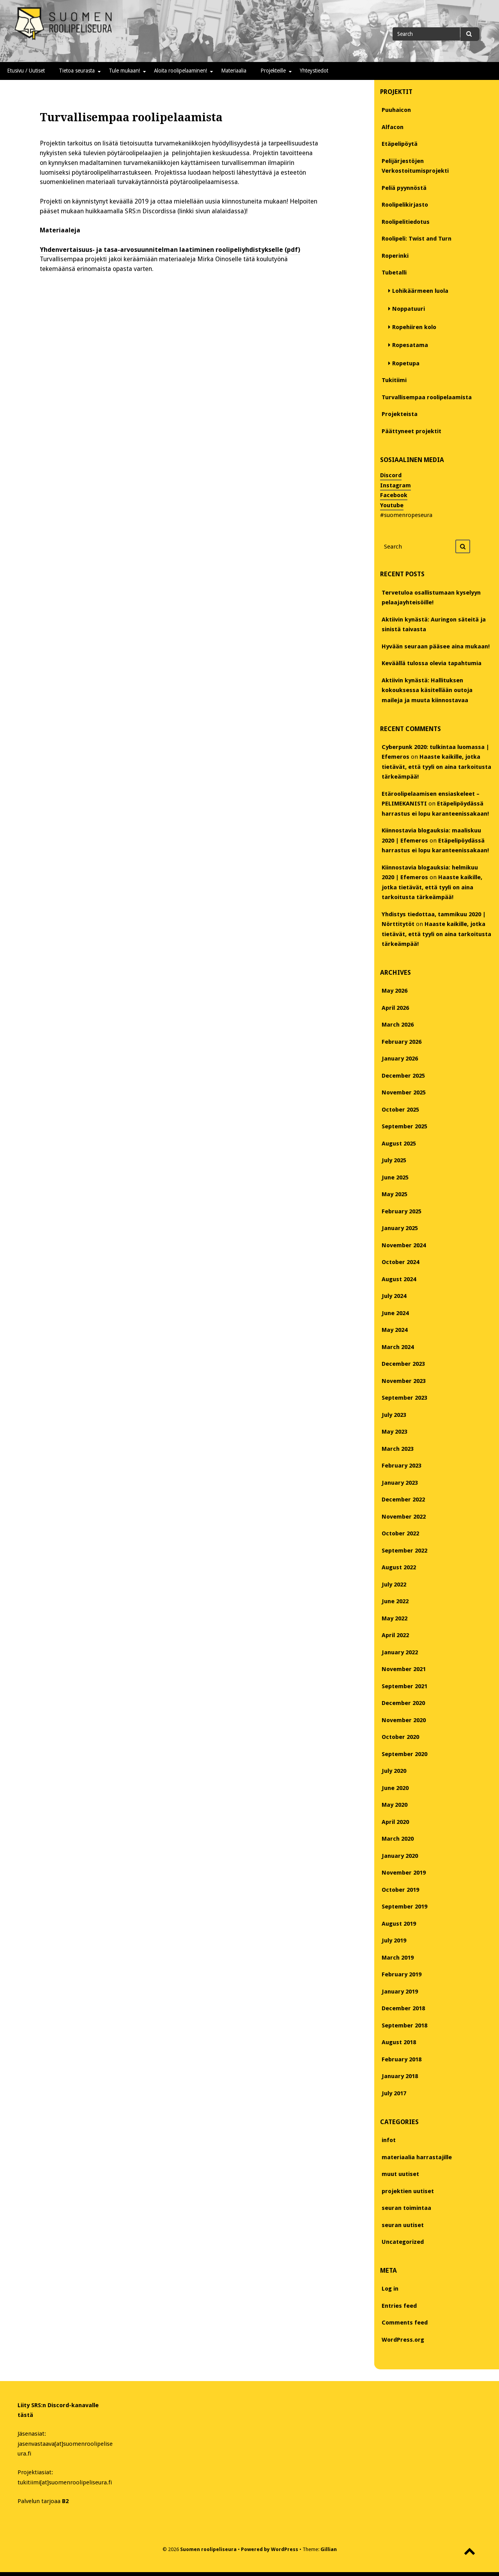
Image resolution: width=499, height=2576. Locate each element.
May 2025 (394, 1194)
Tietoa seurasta (77, 70)
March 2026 (398, 1024)
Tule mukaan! (124, 70)
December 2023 (403, 1363)
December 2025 (403, 1075)
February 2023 (401, 1465)
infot (389, 2140)
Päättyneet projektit (411, 431)
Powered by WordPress (269, 2549)
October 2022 (400, 1533)
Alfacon (392, 127)
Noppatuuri (408, 308)
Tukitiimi (394, 380)
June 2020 (395, 1788)
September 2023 (404, 1397)
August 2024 (399, 1279)
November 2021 (404, 1669)
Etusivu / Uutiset (26, 70)
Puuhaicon (396, 109)
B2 (65, 2501)
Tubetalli (394, 272)
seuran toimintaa (406, 2207)
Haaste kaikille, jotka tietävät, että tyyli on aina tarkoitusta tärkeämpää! (436, 766)
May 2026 (394, 990)
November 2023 (404, 1380)
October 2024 (400, 1262)
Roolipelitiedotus (406, 221)
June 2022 (395, 1601)
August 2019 (399, 1923)
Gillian (328, 2549)
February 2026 (401, 1041)
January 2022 (400, 1652)
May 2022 (394, 1618)
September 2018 (404, 2025)
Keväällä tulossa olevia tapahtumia (431, 663)
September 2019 (404, 1906)
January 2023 (400, 1482)
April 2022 (395, 1635)
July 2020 (394, 1770)
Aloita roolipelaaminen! (180, 70)
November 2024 (404, 1245)
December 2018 (403, 2008)
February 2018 (401, 2059)
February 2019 (401, 1974)
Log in (390, 2288)
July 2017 (394, 2093)
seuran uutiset (403, 2225)
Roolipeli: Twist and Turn (416, 238)
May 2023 (394, 1431)
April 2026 (395, 1007)
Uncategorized (403, 2241)
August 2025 (399, 1143)
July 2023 (394, 1414)
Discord (391, 475)
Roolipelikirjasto (405, 204)
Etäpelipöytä (400, 143)
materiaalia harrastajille (417, 2157)
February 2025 (401, 1211)
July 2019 (394, 1940)
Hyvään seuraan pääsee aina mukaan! (436, 646)
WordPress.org (403, 2339)
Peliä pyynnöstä (404, 187)
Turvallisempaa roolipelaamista (427, 397)
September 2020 (404, 1754)
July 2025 (394, 1160)
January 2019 (400, 1991)
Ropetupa (405, 363)
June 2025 (395, 1177)
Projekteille (273, 70)
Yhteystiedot (314, 70)
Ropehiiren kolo (414, 327)
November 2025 (404, 1092)
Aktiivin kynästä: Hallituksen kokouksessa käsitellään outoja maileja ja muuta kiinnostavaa (427, 690)
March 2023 (398, 1448)
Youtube (391, 505)
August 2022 (399, 1567)
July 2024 (394, 1296)
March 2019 (398, 1957)
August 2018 (399, 2042)
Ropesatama (410, 345)
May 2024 (394, 1329)
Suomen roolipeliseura (208, 2549)
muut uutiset (400, 2174)
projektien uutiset (408, 2191)
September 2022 (404, 1550)
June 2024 (395, 1313)
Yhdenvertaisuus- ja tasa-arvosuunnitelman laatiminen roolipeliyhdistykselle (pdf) (170, 249)
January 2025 (400, 1228)
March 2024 (398, 1347)
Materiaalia (233, 70)
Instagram (395, 485)
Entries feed (399, 2305)
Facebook (393, 495)
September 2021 (404, 1686)
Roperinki (395, 255)
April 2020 (395, 1821)
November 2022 (404, 1516)
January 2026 (400, 1058)
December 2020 (403, 1703)
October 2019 (400, 1889)
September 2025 (404, 1126)
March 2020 (398, 1838)
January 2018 (400, 2076)
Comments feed (405, 2322)
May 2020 (394, 1804)
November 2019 (404, 1872)
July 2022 (394, 1584)
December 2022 (403, 1499)
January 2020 (400, 1855)
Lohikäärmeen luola (420, 290)
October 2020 (400, 1736)
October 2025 (400, 1109)
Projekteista (400, 414)
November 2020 (404, 1720)
